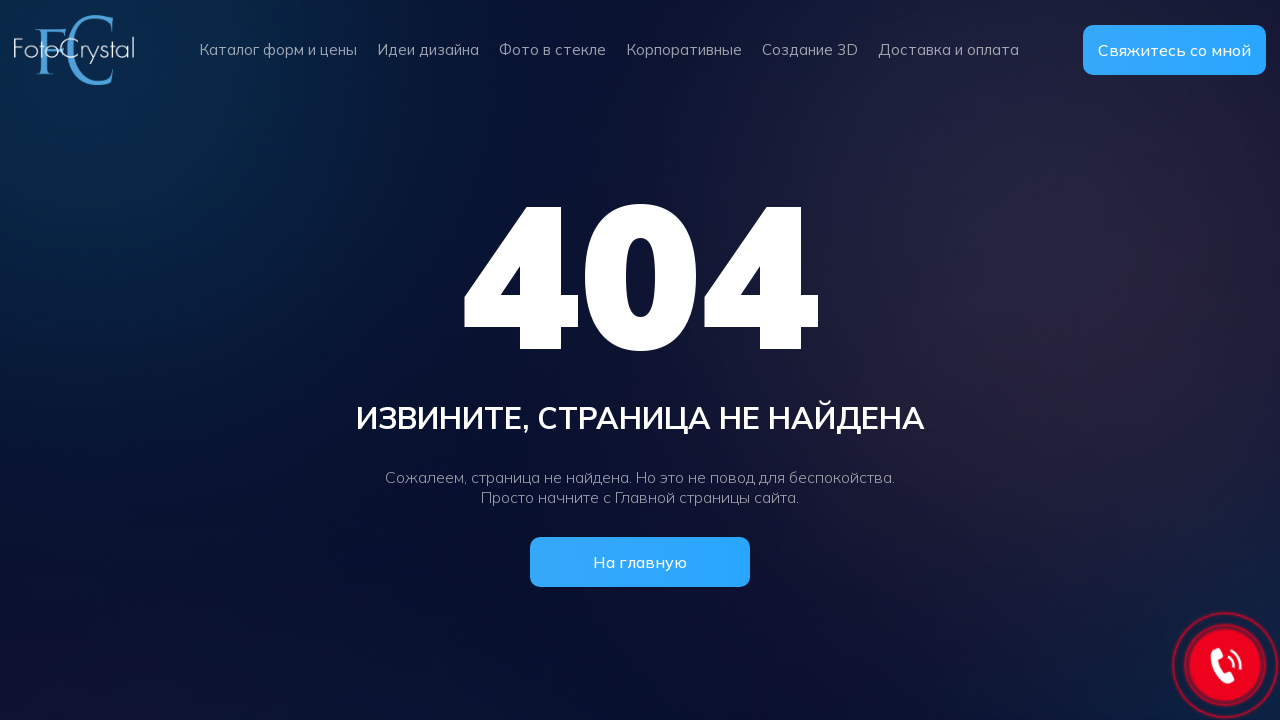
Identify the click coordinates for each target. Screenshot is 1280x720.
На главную (640, 562)
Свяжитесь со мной (1174, 50)
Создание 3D (810, 49)
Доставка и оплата (948, 49)
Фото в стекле (552, 49)
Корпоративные (684, 49)
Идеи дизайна (428, 49)
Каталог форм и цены (278, 49)
